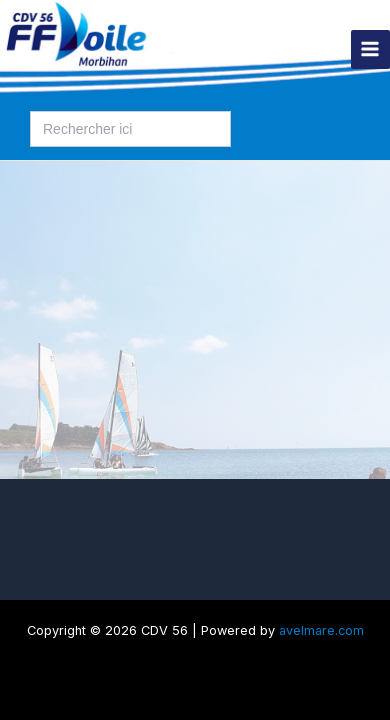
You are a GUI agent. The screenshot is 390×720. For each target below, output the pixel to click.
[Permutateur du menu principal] (370, 49)
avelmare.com (321, 630)
